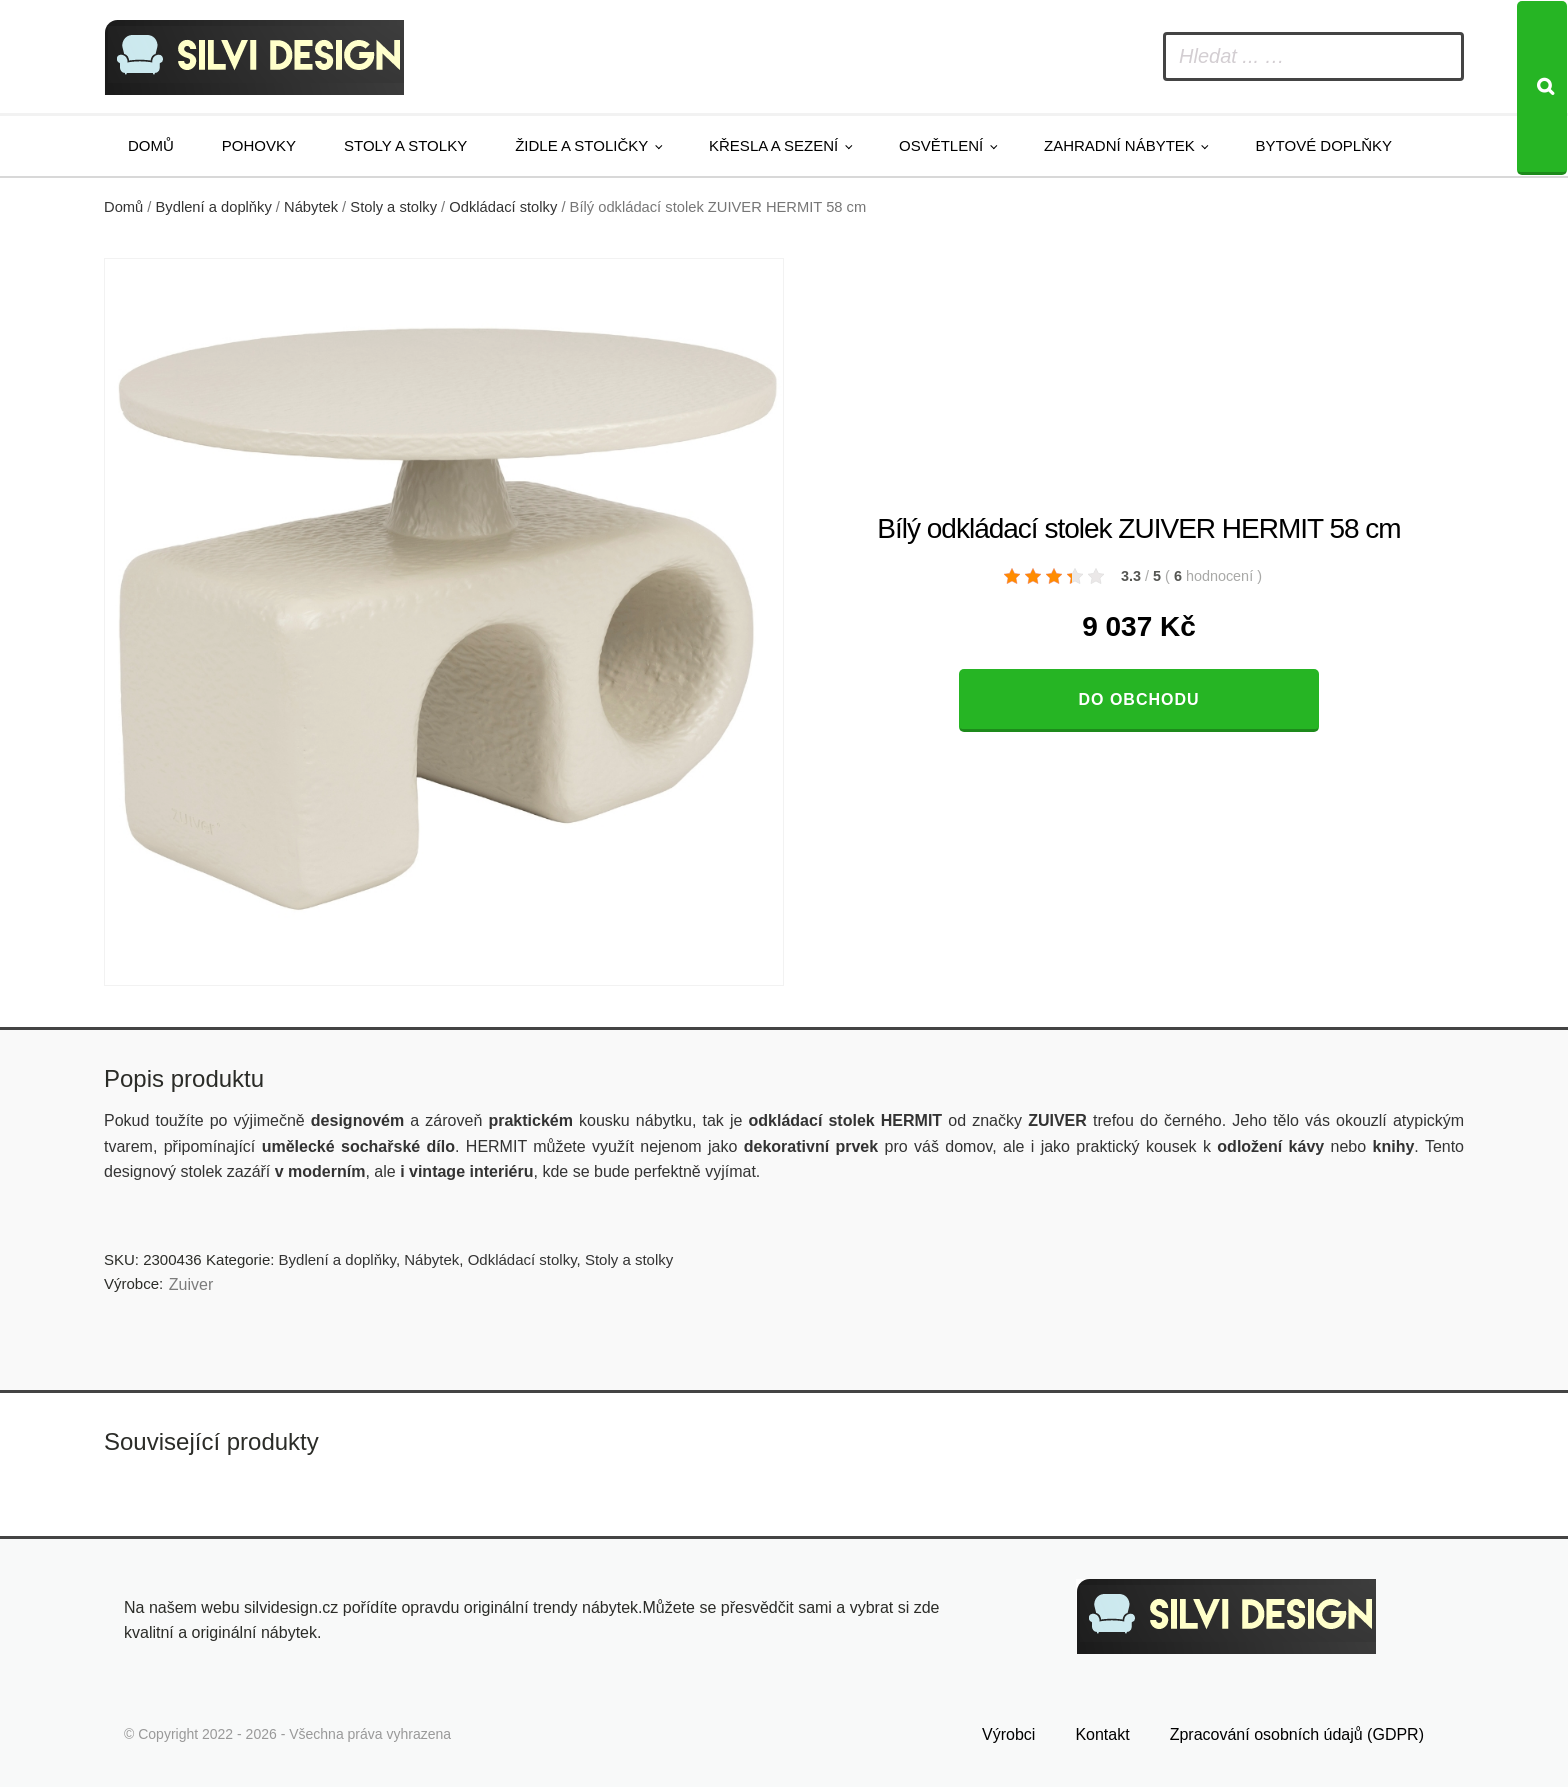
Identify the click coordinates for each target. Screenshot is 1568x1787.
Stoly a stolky (405, 145)
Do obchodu (1138, 699)
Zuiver (191, 1284)
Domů (151, 145)
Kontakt (1102, 1734)
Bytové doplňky (1324, 145)
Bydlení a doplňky (214, 207)
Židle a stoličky (581, 145)
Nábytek (311, 207)
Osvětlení (941, 145)
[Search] (1542, 88)
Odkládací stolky (503, 207)
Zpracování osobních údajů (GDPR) (1297, 1734)
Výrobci (1008, 1734)
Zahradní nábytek (1119, 145)
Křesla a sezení (773, 145)
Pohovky (259, 145)
